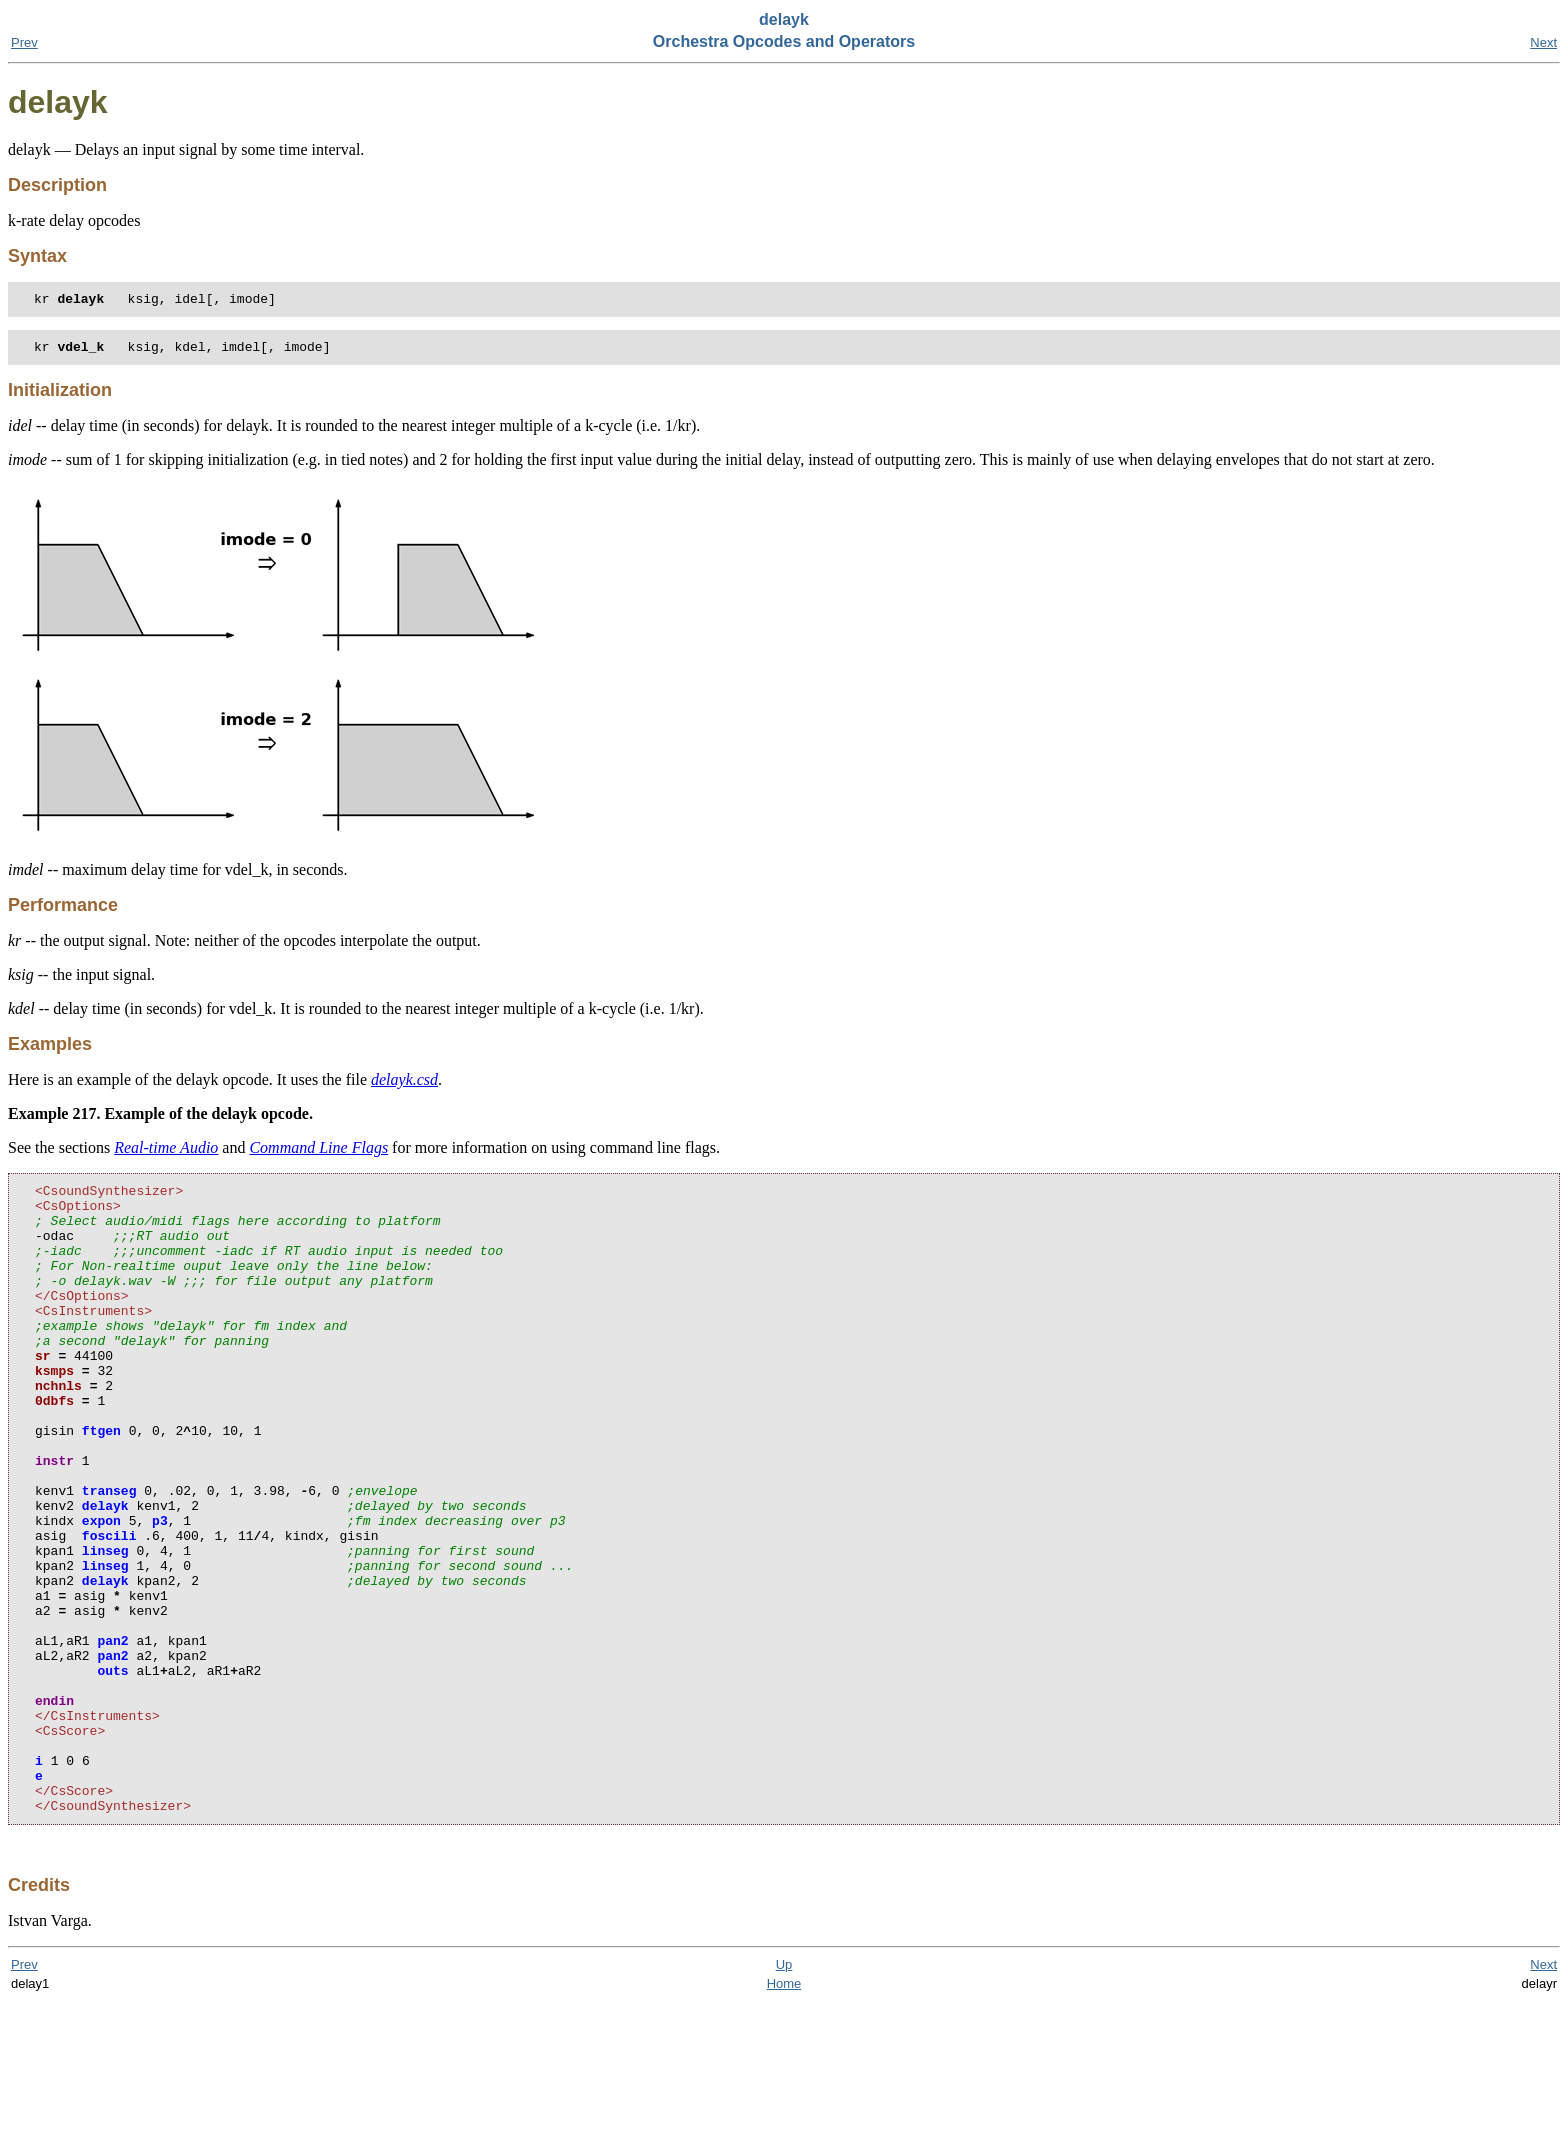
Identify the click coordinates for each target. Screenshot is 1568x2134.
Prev (24, 42)
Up (784, 2096)
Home (784, 2115)
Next (1543, 42)
